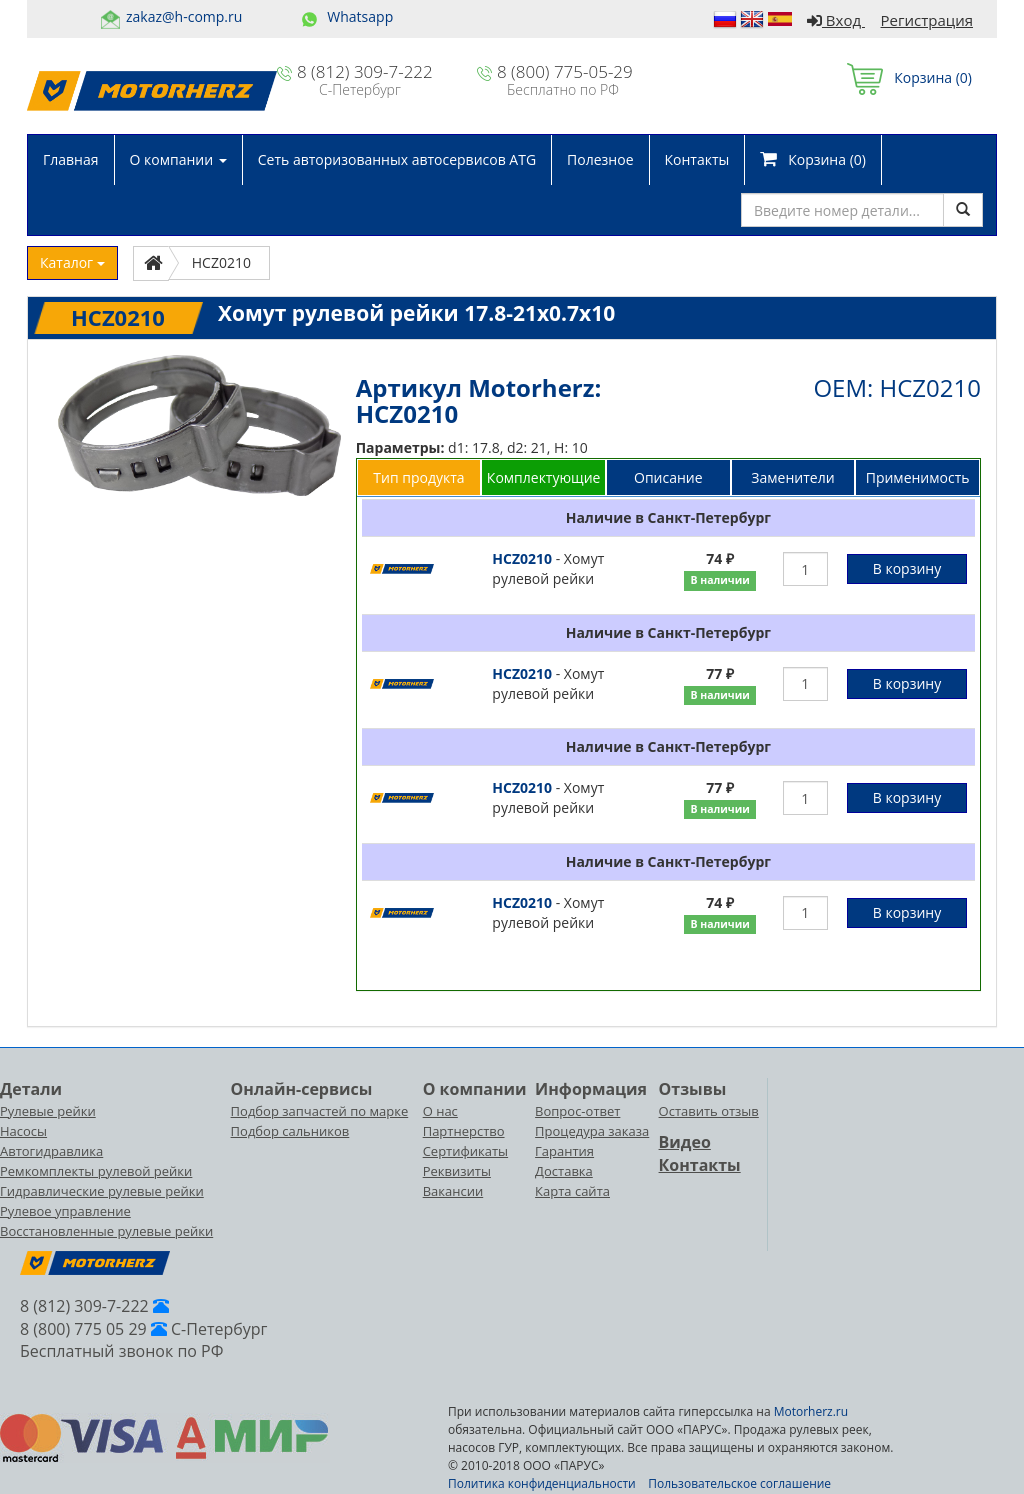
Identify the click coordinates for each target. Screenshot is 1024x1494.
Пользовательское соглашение (739, 1483)
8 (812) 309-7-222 (365, 71)
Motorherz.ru (811, 1411)
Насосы (23, 1131)
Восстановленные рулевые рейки (106, 1231)
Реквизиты (457, 1171)
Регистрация (927, 20)
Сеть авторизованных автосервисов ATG (397, 159)
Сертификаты (465, 1151)
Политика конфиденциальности (542, 1483)
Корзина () (909, 77)
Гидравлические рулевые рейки (102, 1191)
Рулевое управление (65, 1211)
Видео (685, 1142)
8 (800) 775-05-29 (565, 71)
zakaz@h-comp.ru (184, 16)
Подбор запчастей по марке (320, 1111)
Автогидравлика (51, 1151)
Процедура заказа (592, 1131)
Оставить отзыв (709, 1111)
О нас (440, 1111)
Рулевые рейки (48, 1111)
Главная (71, 159)
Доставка (564, 1171)
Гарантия (564, 1151)
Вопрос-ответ (577, 1111)
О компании (178, 159)
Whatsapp (360, 16)
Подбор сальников (290, 1131)
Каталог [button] (72, 262)
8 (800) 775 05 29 (83, 1329)
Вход (836, 20)
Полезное (600, 159)
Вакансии (453, 1191)
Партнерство (464, 1131)
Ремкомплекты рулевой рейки (96, 1171)
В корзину (907, 568)
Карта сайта (572, 1191)
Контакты (697, 159)
